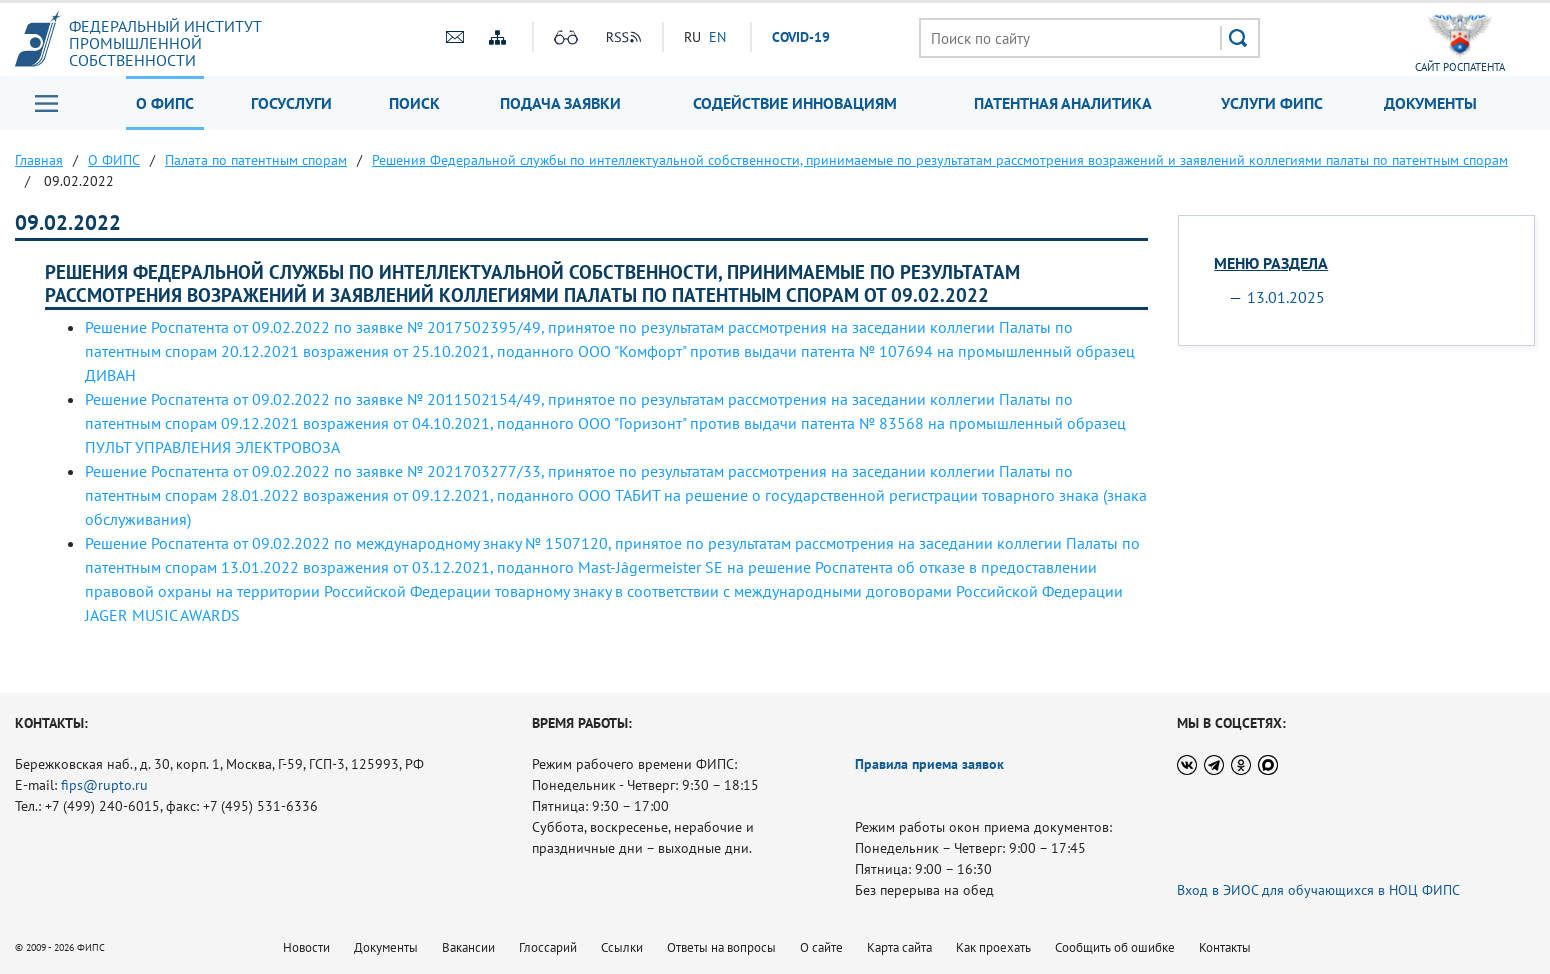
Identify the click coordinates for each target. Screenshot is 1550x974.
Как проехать (993, 947)
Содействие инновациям (795, 103)
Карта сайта (899, 947)
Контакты (1225, 947)
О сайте (821, 947)
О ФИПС (165, 103)
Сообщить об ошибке (1115, 947)
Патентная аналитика (1063, 103)
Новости (306, 947)
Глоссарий (548, 947)
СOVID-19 (801, 37)
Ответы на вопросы (721, 947)
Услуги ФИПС (1272, 103)
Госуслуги (291, 103)
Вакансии (468, 947)
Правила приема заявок (929, 764)
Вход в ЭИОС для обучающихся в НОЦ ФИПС (1318, 890)
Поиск (414, 103)
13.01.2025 (1286, 297)
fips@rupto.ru (104, 785)
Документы (1430, 103)
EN (717, 37)
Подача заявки (560, 103)
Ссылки (622, 947)
